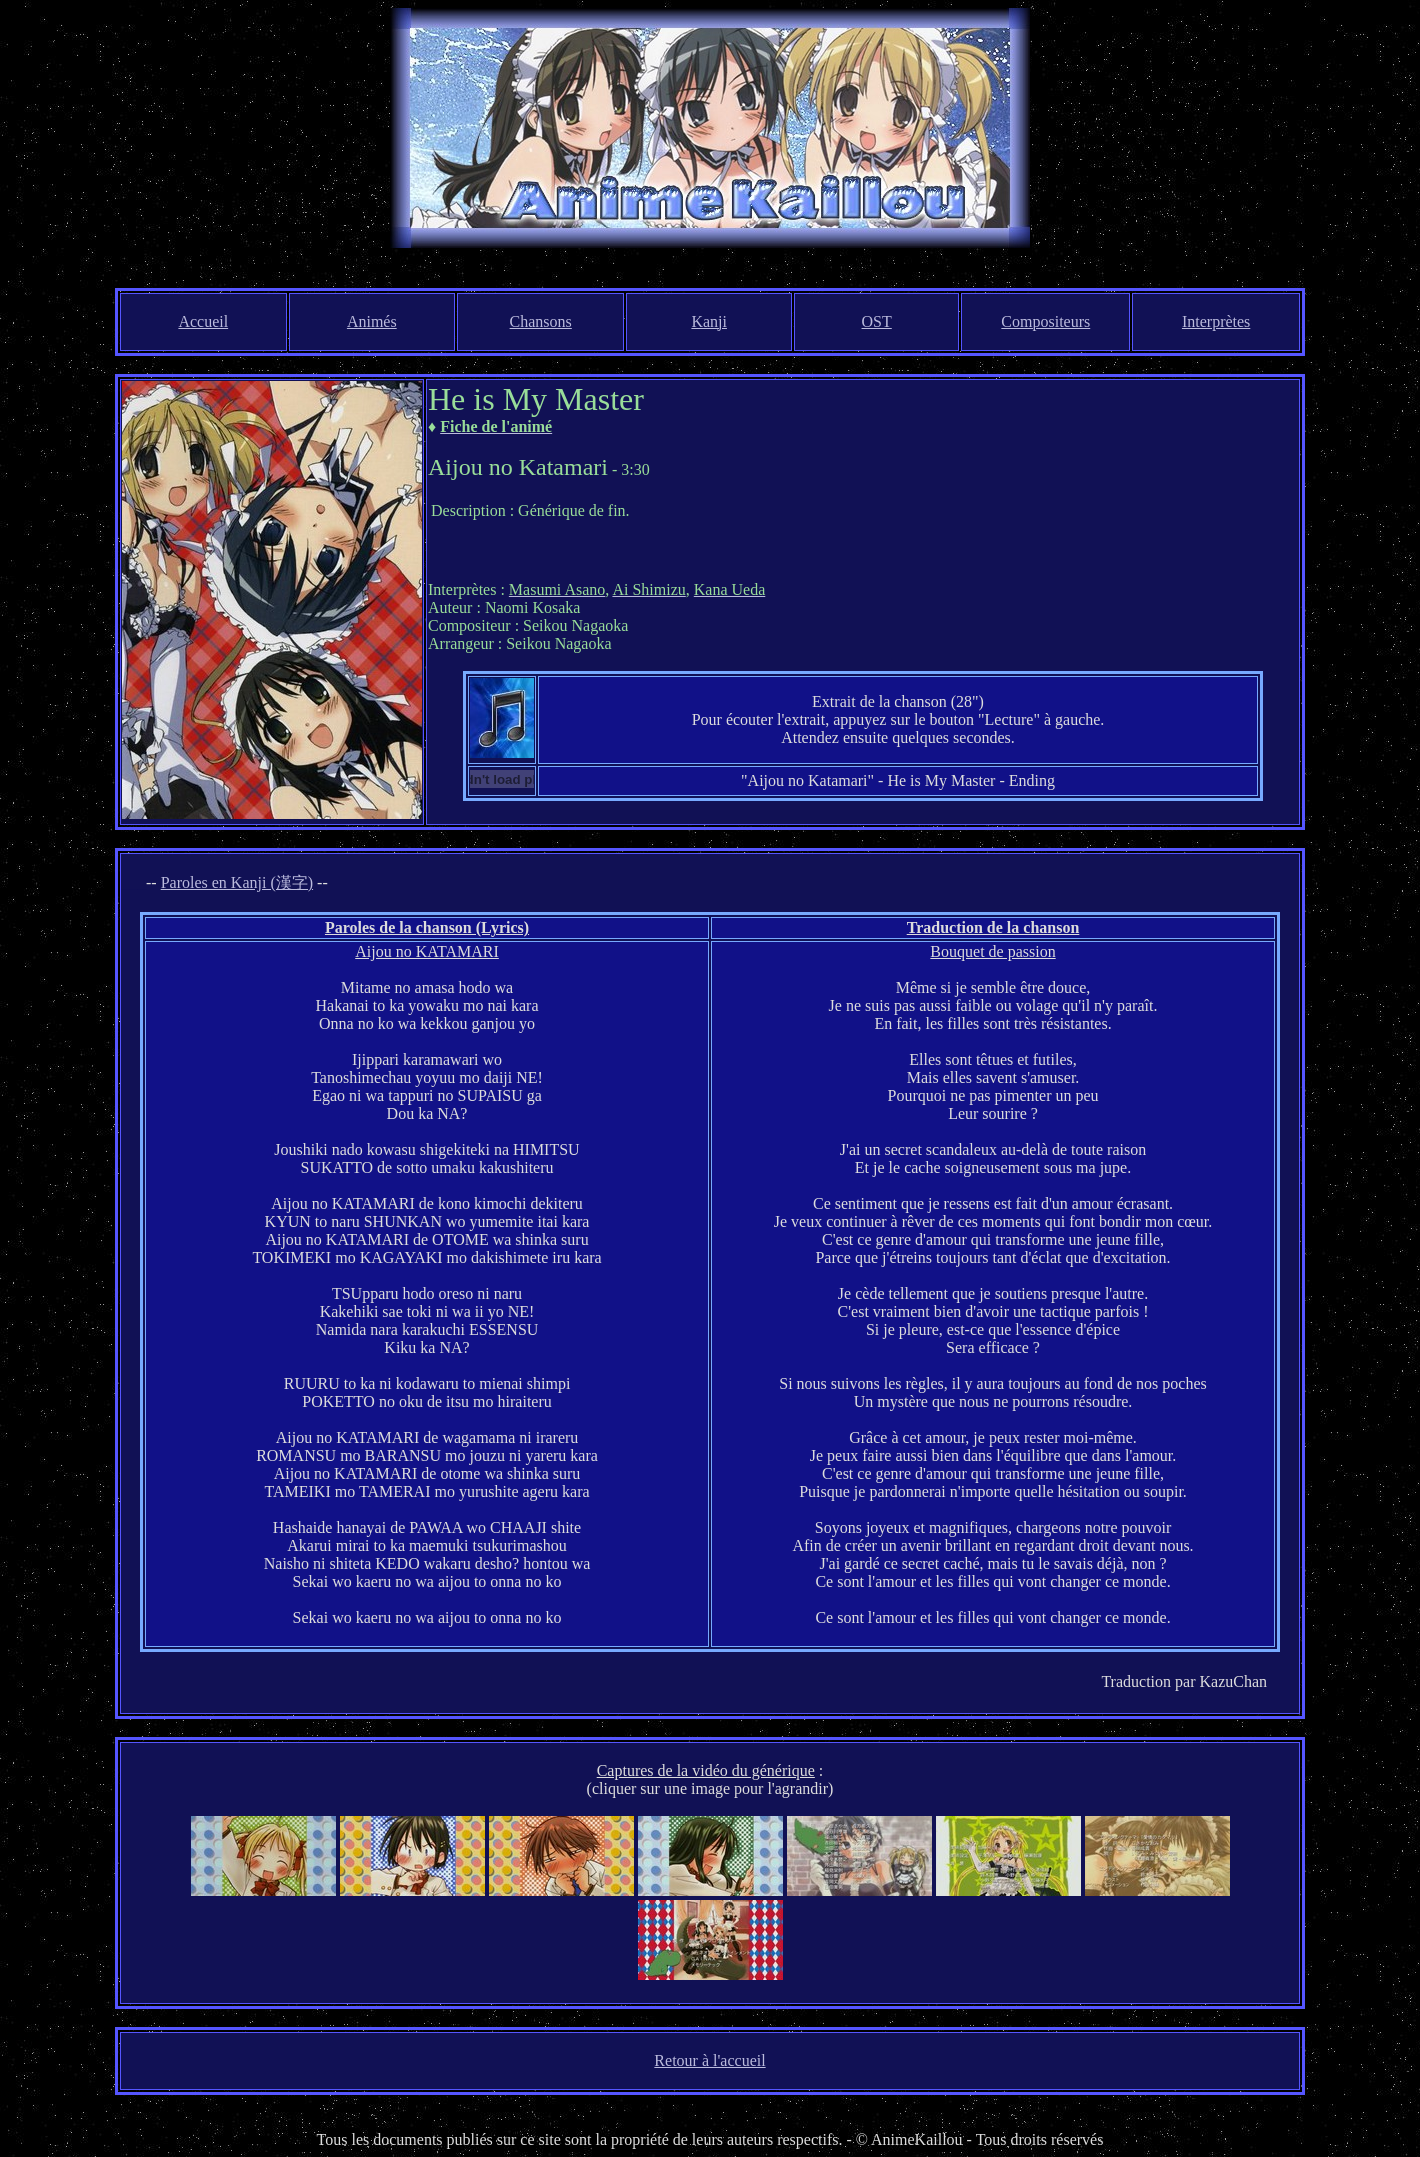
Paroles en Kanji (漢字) (237, 882)
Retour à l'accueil (709, 2060)
